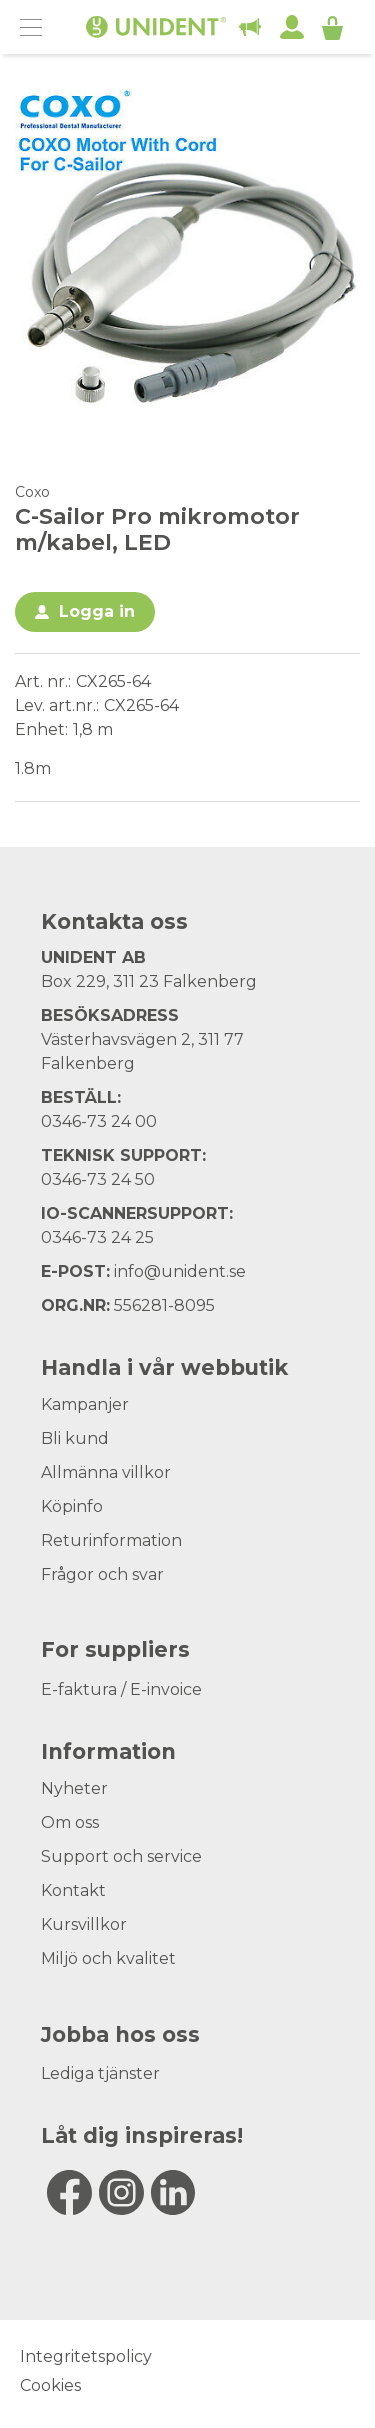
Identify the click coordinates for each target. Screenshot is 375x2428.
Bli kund (75, 1438)
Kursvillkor (84, 1924)
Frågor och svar (102, 1574)
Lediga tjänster (100, 2073)
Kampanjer (85, 1404)
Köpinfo (72, 1506)
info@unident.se (180, 1271)
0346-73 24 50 (98, 1179)
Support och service (121, 1856)
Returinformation (111, 1540)
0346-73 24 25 (97, 1237)
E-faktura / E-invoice (121, 1689)
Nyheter (74, 1788)
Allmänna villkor (106, 1472)
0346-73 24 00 (99, 1121)
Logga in (97, 611)
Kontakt (73, 1890)
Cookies (50, 2385)
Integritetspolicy (86, 2356)
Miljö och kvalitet (108, 1958)
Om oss (70, 1822)
